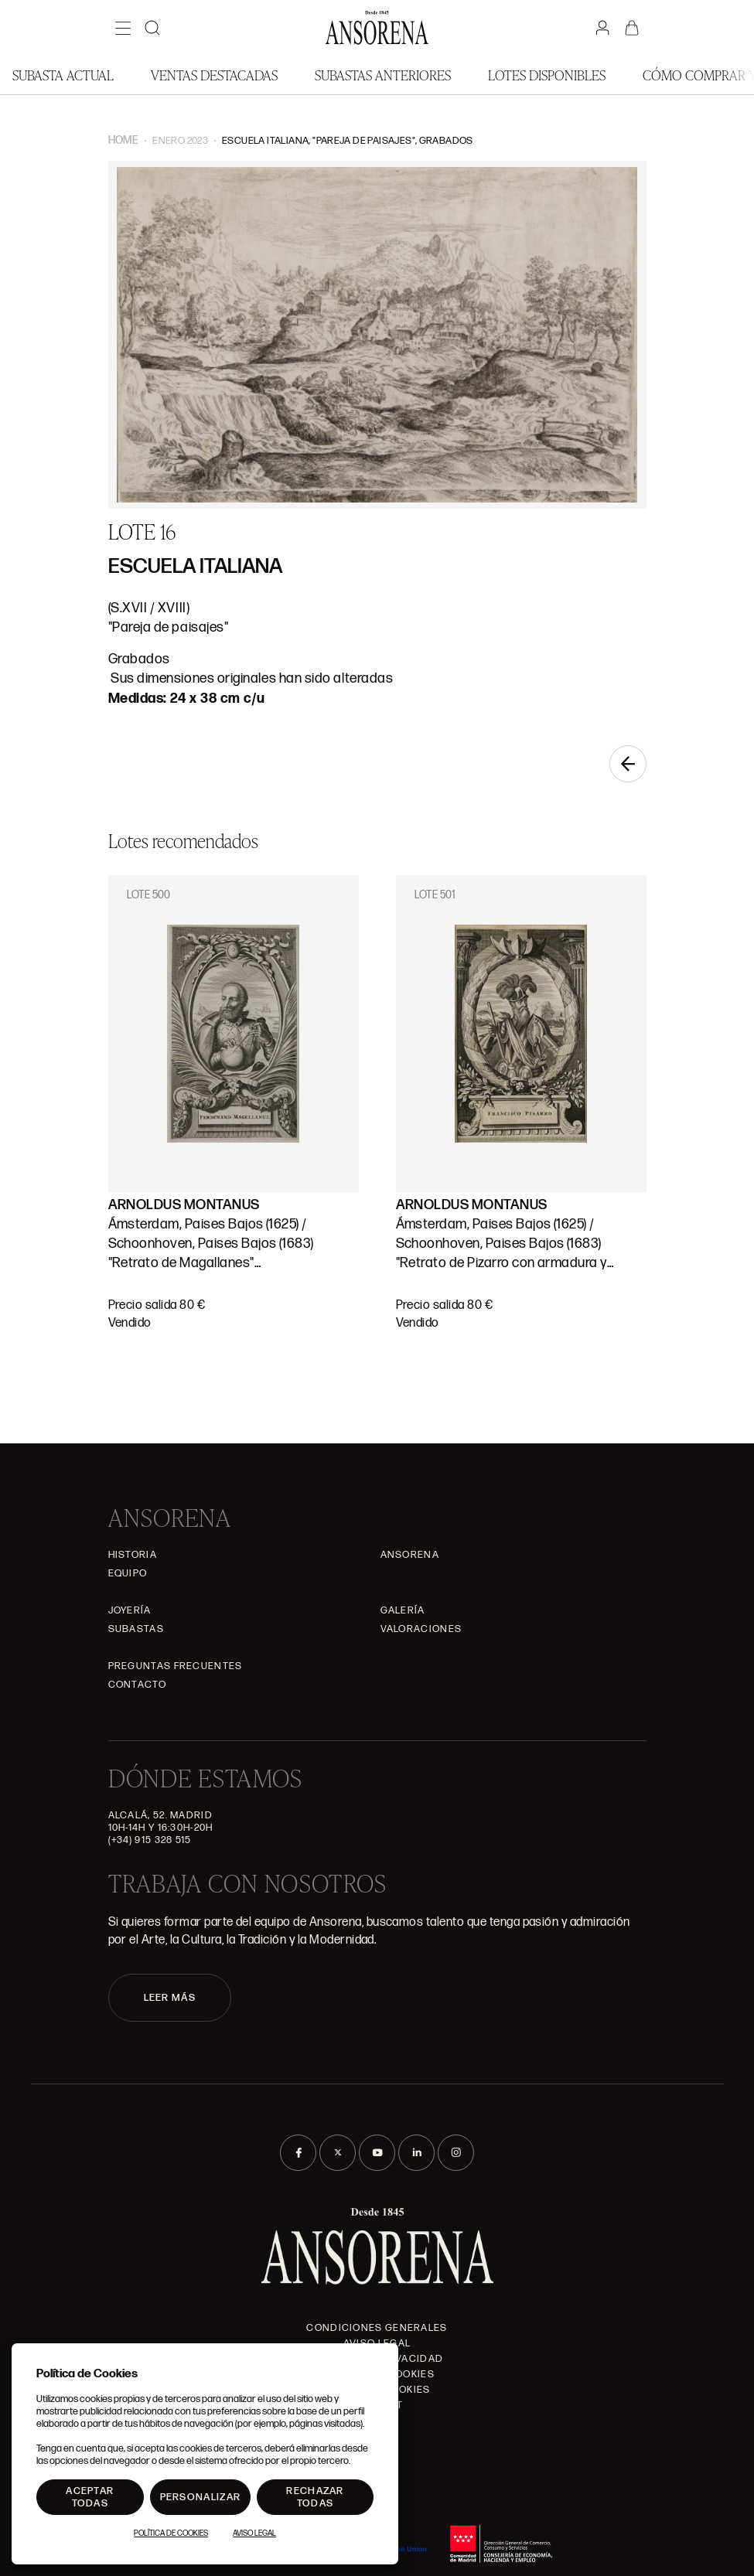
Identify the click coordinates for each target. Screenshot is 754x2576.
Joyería (130, 1610)
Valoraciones (421, 1629)
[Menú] (123, 28)
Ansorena (409, 1555)
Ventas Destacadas (214, 74)
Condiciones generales (376, 2328)
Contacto (137, 1684)
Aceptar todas (90, 2497)
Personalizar (200, 2497)
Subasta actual (63, 74)
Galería (402, 1610)
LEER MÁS (170, 1998)
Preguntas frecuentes (175, 1666)
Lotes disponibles (547, 74)
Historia (132, 1555)
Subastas (136, 1629)
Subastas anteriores (383, 74)
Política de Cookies (171, 2533)
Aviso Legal (254, 2533)
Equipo (128, 1573)
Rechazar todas (314, 2497)
